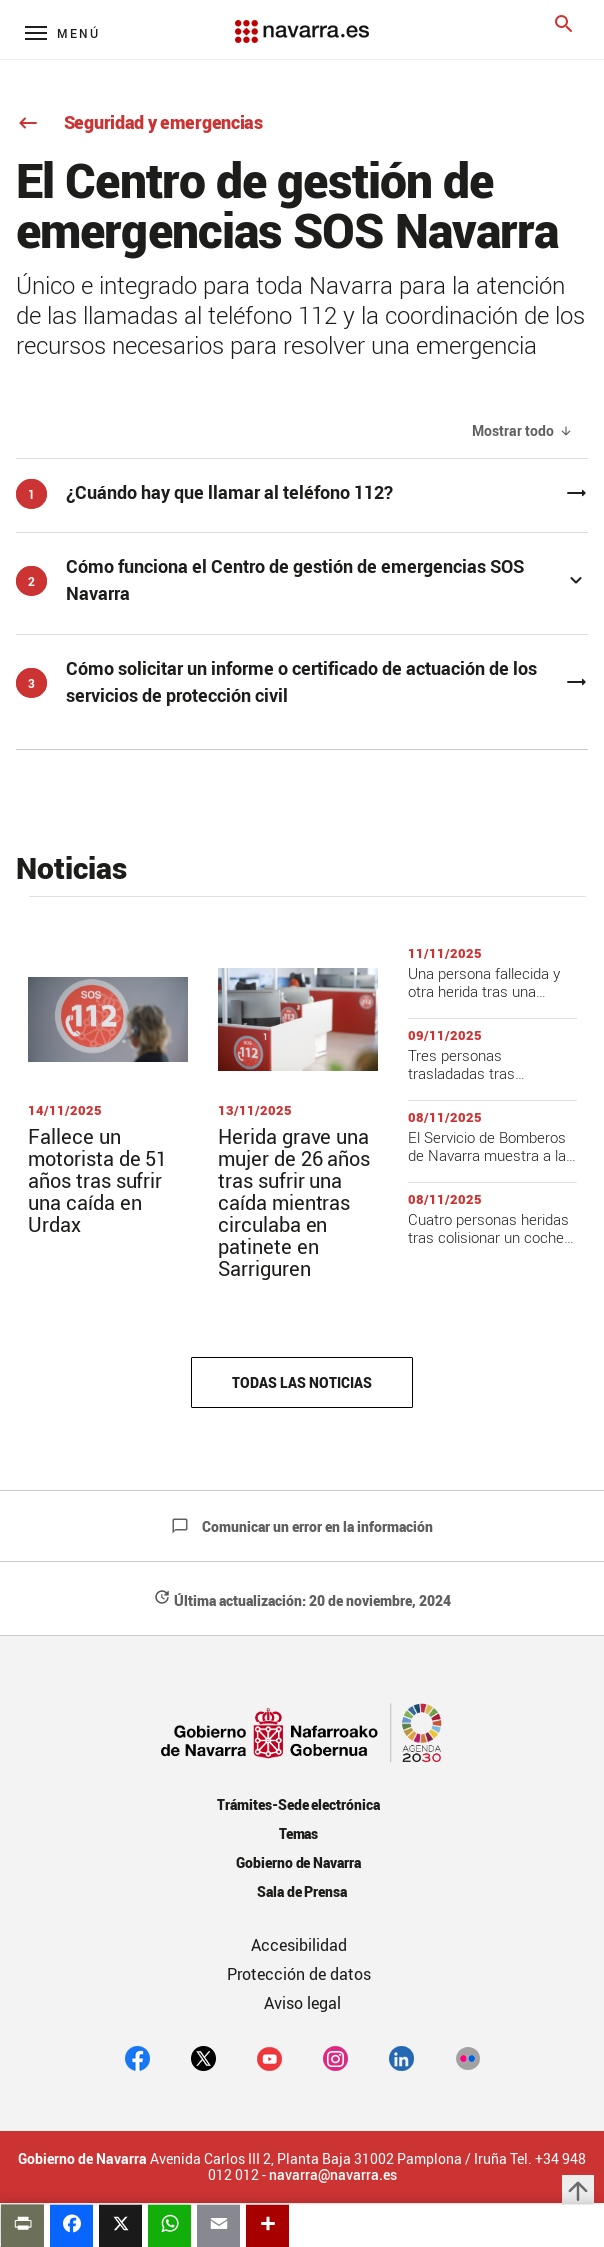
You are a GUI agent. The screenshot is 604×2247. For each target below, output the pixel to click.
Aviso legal (302, 2003)
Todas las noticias (301, 1382)
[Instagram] (335, 2058)
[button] (302, 579)
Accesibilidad (299, 1945)
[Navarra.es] (302, 21)
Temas (299, 1833)
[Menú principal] (62, 32)
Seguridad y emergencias (139, 122)
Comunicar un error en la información (302, 1526)
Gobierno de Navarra (298, 1862)
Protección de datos (299, 1974)
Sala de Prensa (302, 1891)
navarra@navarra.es (333, 2175)
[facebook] (137, 2058)
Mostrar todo (513, 431)
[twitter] (203, 2058)
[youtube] (269, 2058)
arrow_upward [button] (578, 2191)
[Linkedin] (401, 2058)
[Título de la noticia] (108, 1091)
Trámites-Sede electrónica (298, 1804)
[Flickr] (467, 2058)
